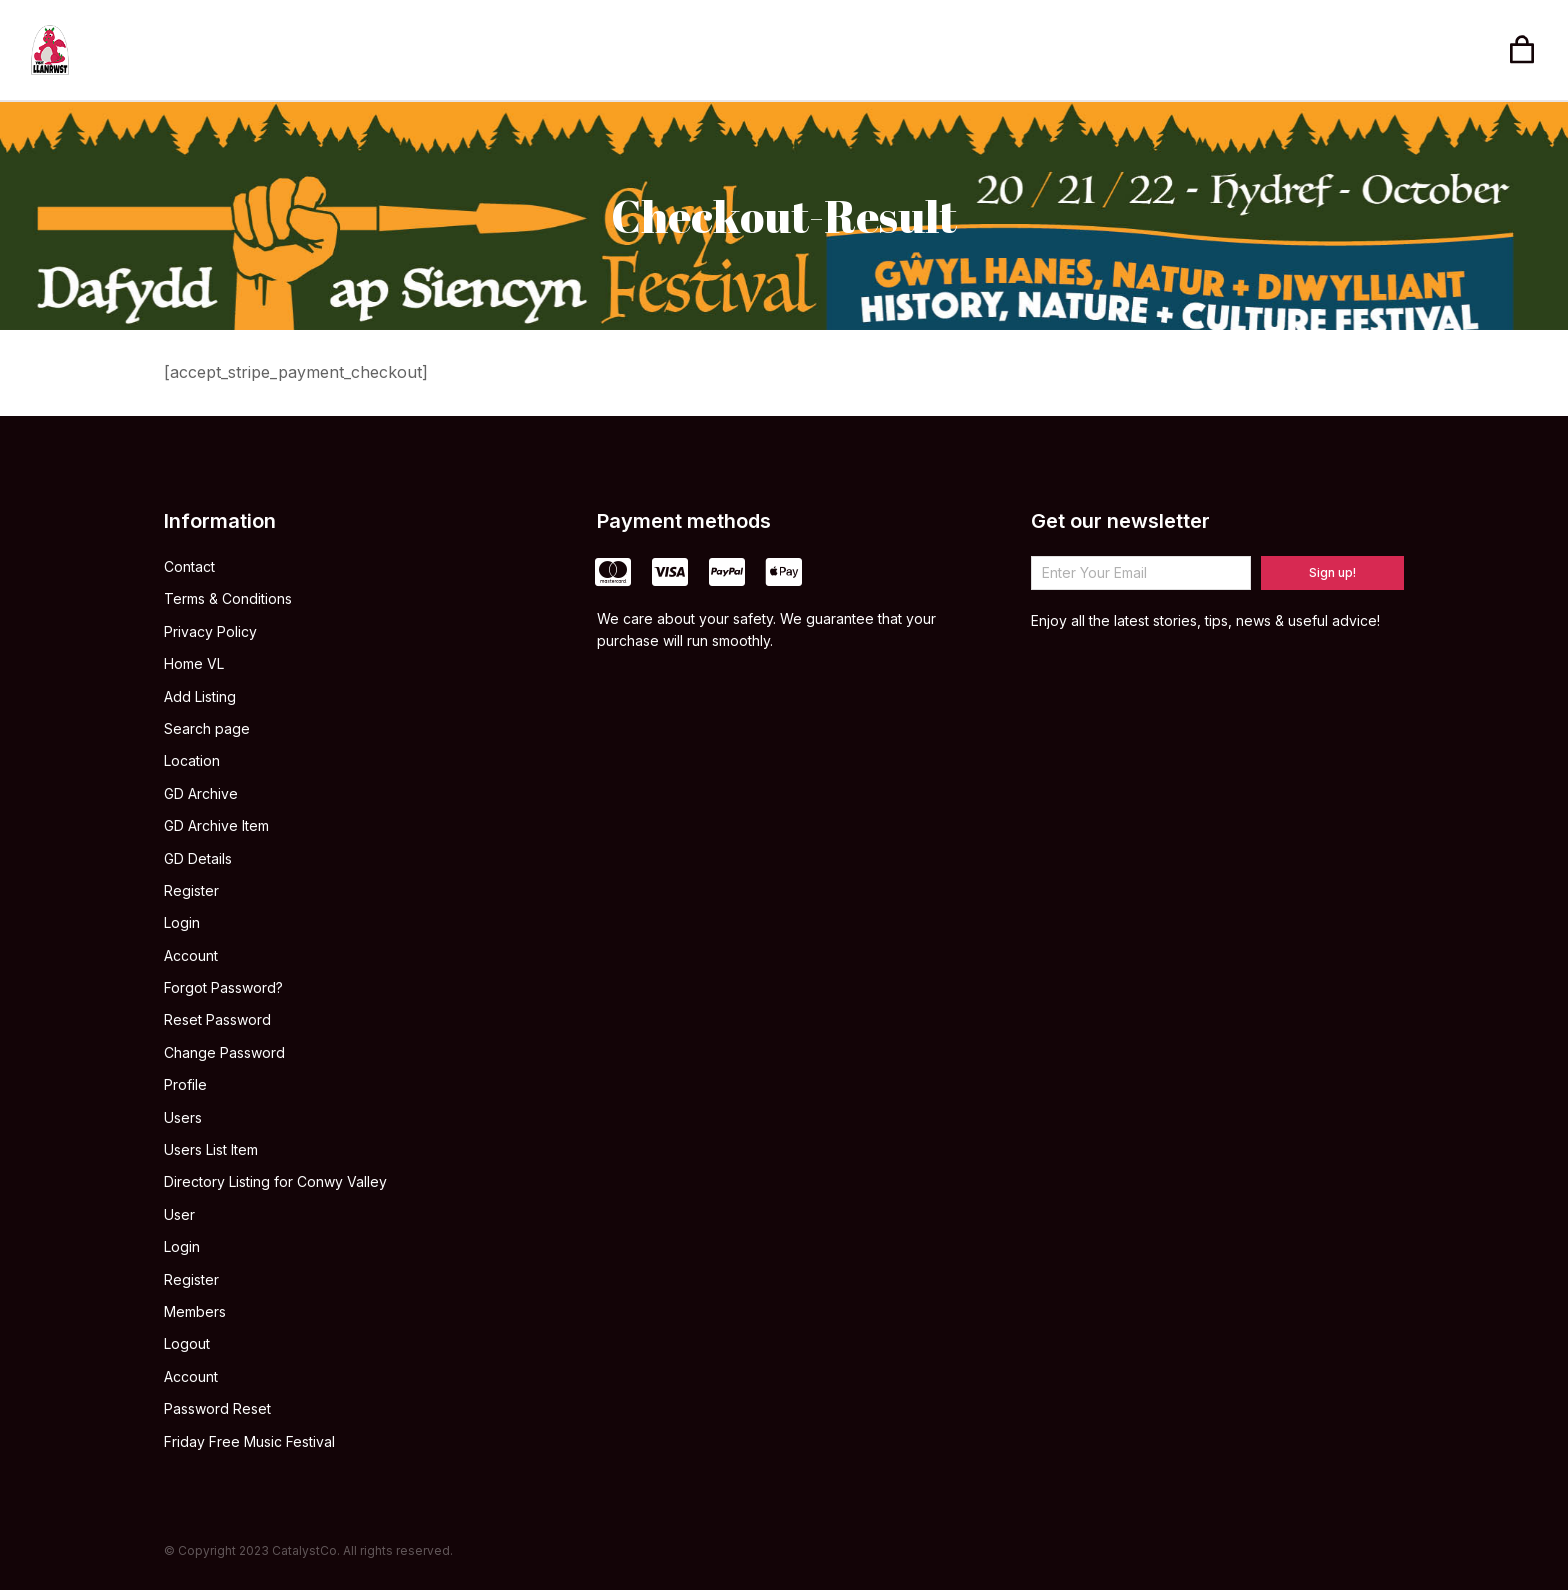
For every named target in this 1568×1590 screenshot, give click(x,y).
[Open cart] (1522, 50)
